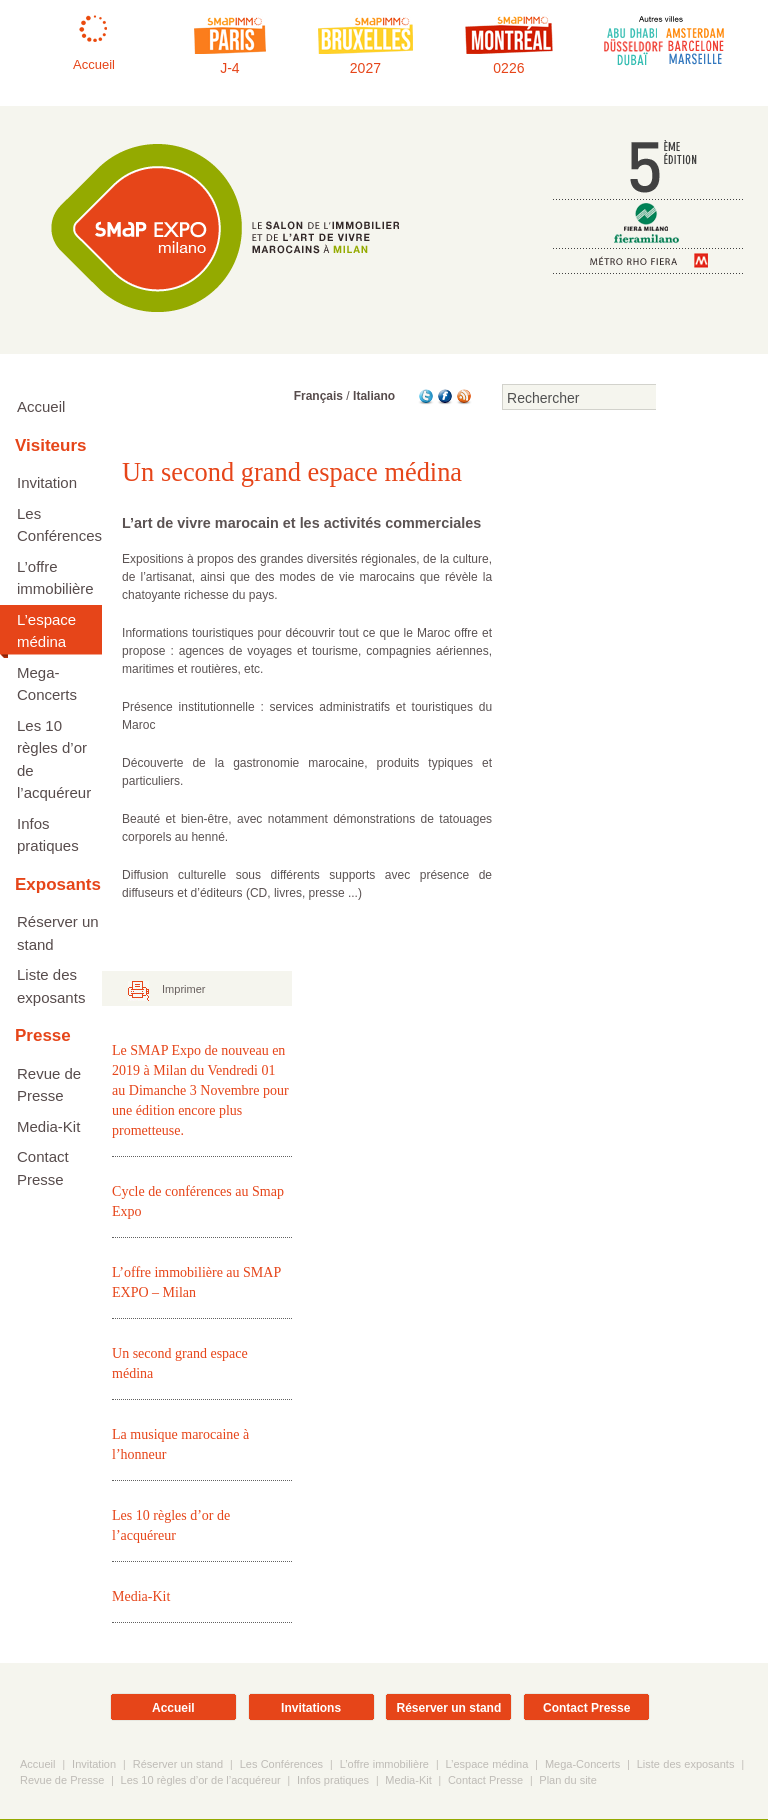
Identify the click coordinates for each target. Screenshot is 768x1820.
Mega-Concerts (47, 684)
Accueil (41, 406)
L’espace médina (46, 631)
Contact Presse (43, 1168)
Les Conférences (59, 525)
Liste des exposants (51, 986)
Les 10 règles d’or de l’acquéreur (54, 759)
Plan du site (567, 1781)
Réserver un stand (58, 933)
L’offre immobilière (55, 578)
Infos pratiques (48, 835)
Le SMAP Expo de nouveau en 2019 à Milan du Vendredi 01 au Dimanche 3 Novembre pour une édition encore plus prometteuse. (200, 1091)
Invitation (47, 482)
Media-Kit (48, 1126)
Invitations (311, 1709)
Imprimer (183, 990)
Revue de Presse (49, 1085)
